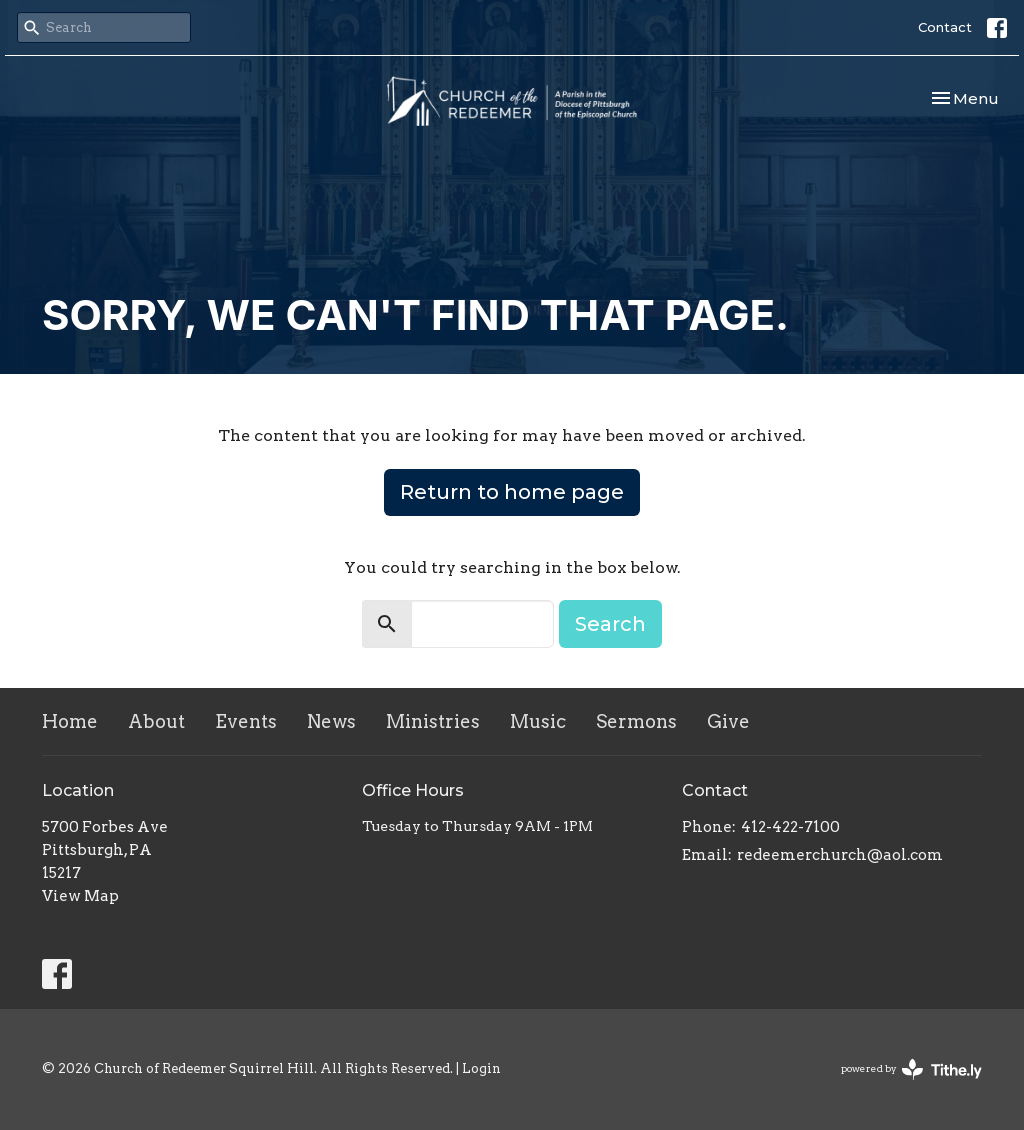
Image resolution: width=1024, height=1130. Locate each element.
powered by (911, 1069)
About (156, 721)
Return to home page (512, 492)
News (331, 721)
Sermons (636, 721)
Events (246, 721)
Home (70, 721)
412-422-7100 (790, 827)
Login (481, 1068)
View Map (80, 896)
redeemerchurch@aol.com (840, 855)
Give (728, 721)
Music (538, 721)
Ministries (433, 721)
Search (610, 624)
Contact (945, 27)
